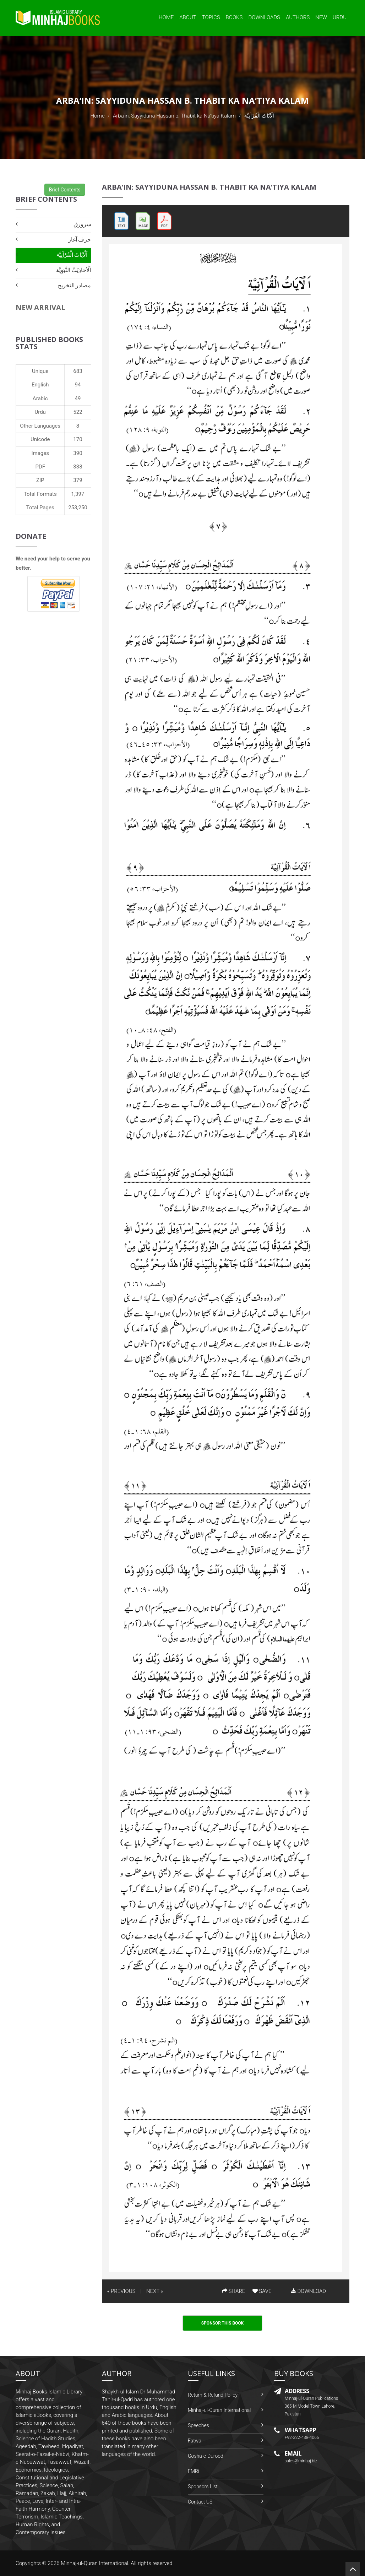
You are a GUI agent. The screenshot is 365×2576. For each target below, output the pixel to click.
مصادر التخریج (74, 285)
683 (77, 371)
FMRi (193, 2471)
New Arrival (40, 307)
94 (78, 384)
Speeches (198, 2425)
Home (166, 17)
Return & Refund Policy (213, 2395)
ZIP (40, 480)
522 (77, 412)
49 (78, 398)
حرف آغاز (79, 239)
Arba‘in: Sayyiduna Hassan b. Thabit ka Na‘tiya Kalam (174, 116)
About (187, 17)
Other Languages (40, 426)
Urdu (340, 17)
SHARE (233, 2291)
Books (234, 17)
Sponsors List (203, 2486)
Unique (40, 371)
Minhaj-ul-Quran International (219, 2410)
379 (77, 480)
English (40, 384)
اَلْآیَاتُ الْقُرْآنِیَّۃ (72, 254)
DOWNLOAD (308, 2291)
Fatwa (194, 2441)
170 (77, 439)
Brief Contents (65, 189)
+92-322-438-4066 (302, 2437)
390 (77, 453)
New (321, 17)
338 (77, 466)
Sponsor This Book (222, 2323)
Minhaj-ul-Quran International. (95, 2563)
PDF (40, 466)
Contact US (200, 2502)
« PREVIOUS (121, 2291)
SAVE (262, 2291)
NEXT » (154, 2291)
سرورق (82, 224)
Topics (211, 17)
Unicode (40, 439)
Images (40, 453)
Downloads (264, 17)
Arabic (40, 398)
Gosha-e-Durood (205, 2456)
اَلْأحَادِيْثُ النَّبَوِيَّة (73, 270)
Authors (298, 17)
